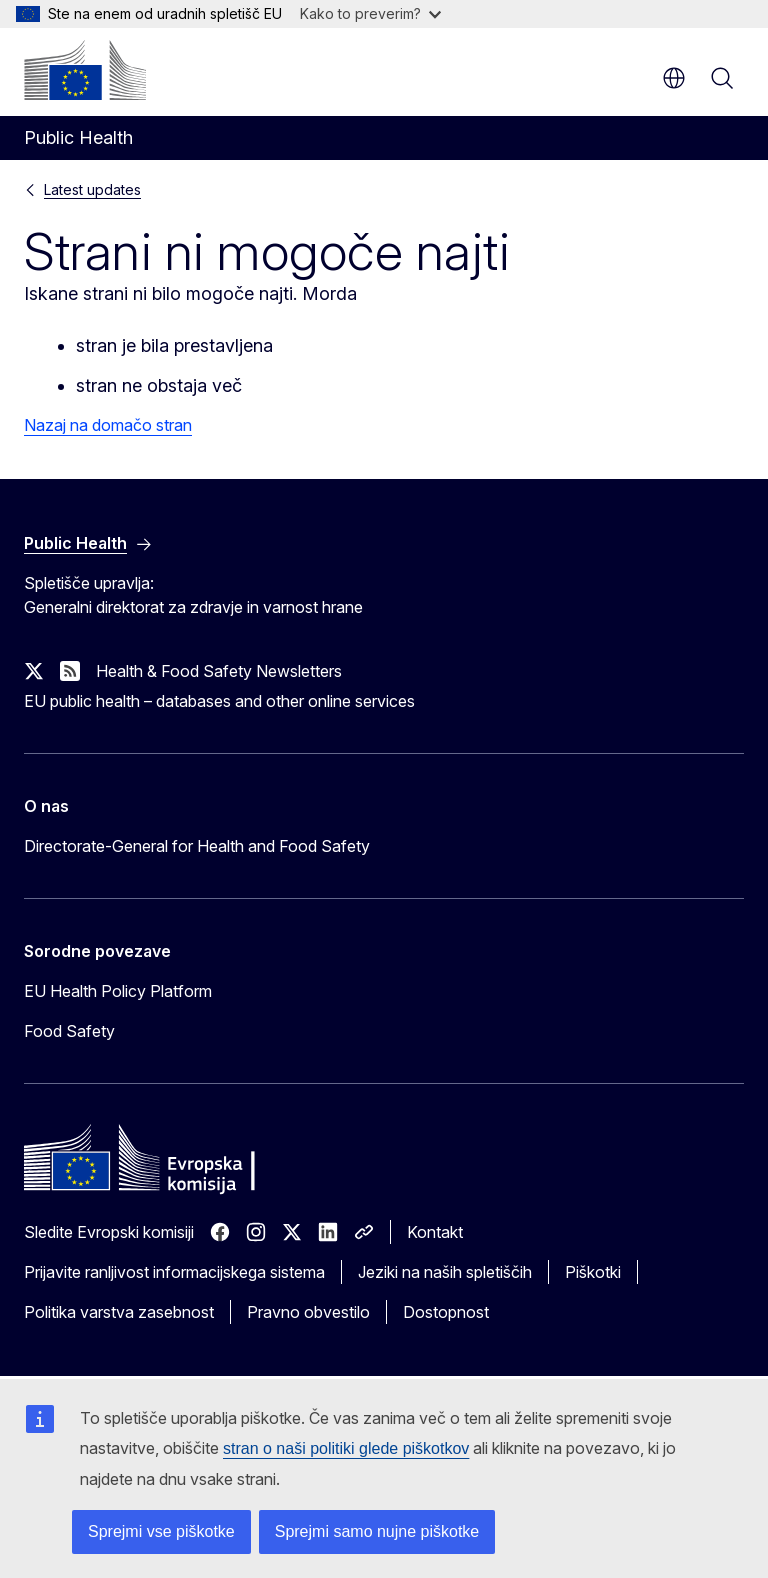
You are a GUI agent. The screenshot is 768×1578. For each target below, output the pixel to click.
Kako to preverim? (370, 13)
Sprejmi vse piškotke (161, 1531)
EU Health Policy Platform (118, 991)
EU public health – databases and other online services (219, 701)
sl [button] (674, 78)
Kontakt (435, 1232)
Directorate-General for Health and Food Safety (197, 846)
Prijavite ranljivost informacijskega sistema (174, 1272)
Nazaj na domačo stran (108, 425)
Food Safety (69, 1031)
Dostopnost (446, 1312)
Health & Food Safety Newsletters (219, 671)
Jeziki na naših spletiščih (445, 1272)
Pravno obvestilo (308, 1312)
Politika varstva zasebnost (119, 1312)
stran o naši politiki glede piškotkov (346, 1448)
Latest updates (92, 189)
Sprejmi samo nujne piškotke (377, 1531)
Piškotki (593, 1272)
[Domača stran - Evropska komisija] (85, 70)
